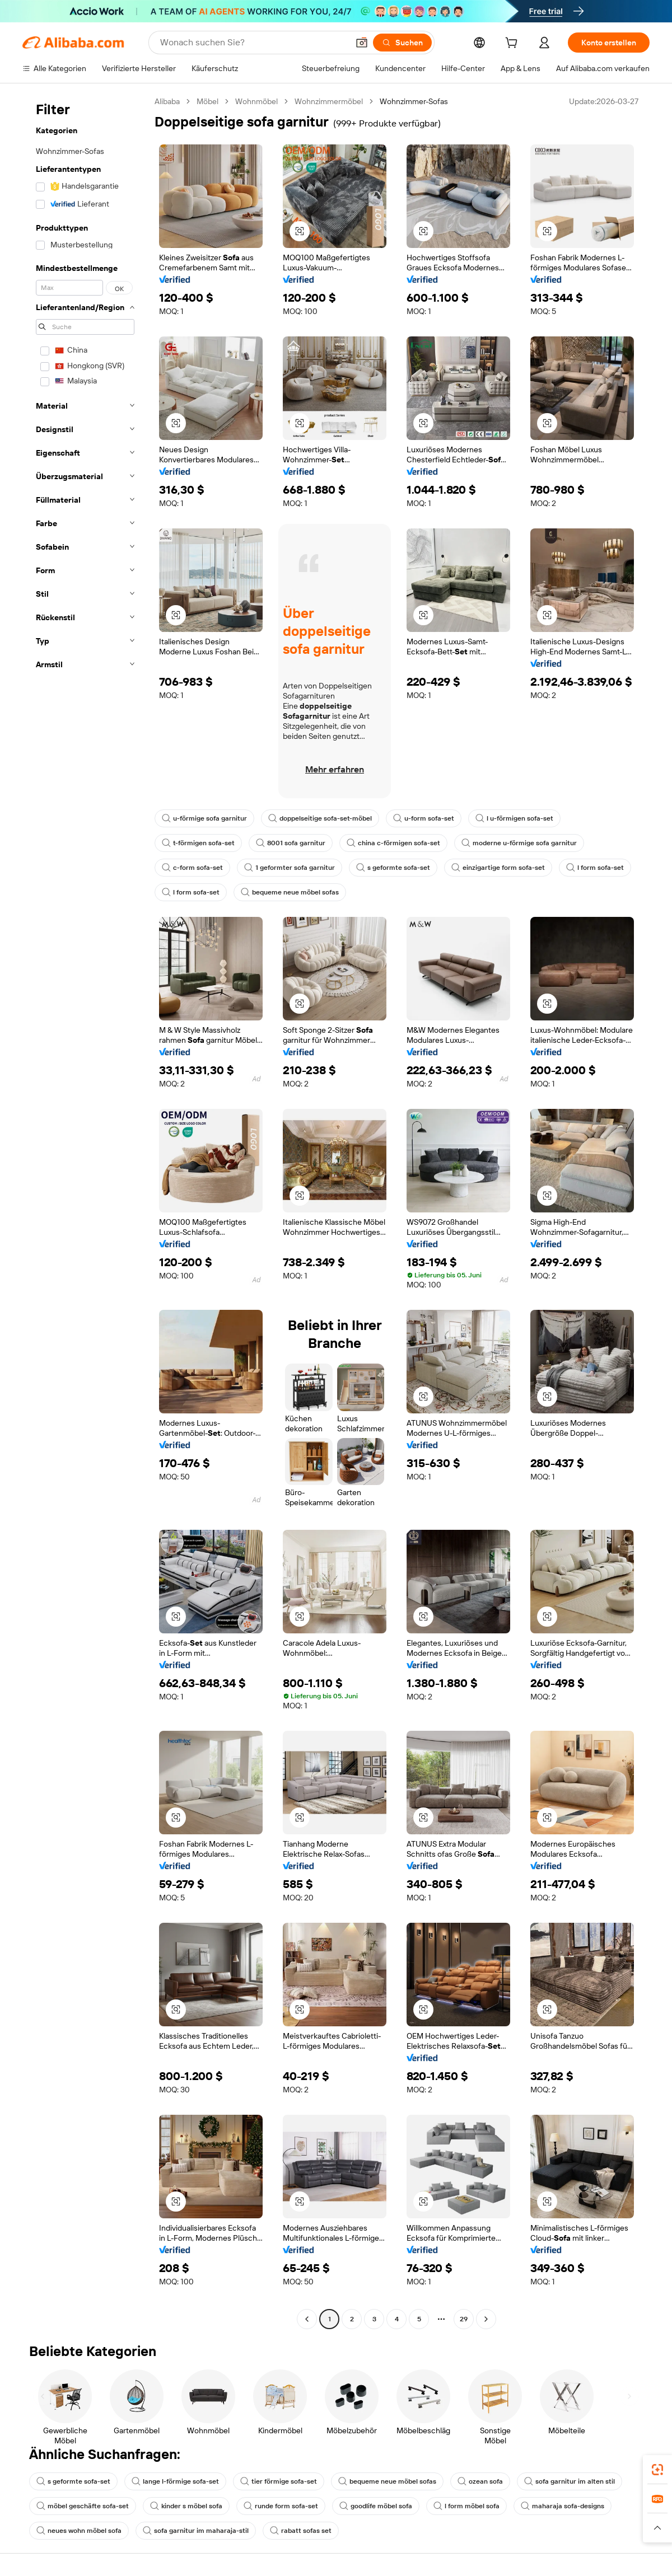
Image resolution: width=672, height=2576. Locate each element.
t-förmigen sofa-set (198, 843)
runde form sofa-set (281, 2506)
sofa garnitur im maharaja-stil (196, 2530)
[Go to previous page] (307, 2319)
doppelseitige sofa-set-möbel (320, 818)
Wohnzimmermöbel (329, 101)
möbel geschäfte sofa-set (82, 2506)
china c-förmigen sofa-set (393, 843)
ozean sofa (480, 2481)
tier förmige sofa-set (278, 2481)
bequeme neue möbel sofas (290, 892)
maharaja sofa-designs (562, 2506)
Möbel (207, 101)
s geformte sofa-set (393, 867)
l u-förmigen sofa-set (514, 818)
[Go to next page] (486, 2319)
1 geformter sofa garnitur (289, 867)
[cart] (513, 44)
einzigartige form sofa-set (498, 867)
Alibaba (167, 101)
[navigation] (85, 1212)
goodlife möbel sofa (375, 2506)
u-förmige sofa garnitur (204, 818)
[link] (657, 2469)
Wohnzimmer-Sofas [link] (414, 101)
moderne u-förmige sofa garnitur (519, 843)
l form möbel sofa (466, 2506)
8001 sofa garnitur (290, 843)
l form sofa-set (595, 867)
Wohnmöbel (256, 101)
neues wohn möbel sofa (79, 2530)
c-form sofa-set (192, 867)
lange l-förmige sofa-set (175, 2481)
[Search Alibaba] (253, 42)
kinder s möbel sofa (186, 2506)
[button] (361, 42)
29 (464, 2319)
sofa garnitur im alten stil (569, 2481)
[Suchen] (402, 42)
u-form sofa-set (423, 818)
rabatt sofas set (301, 2530)
